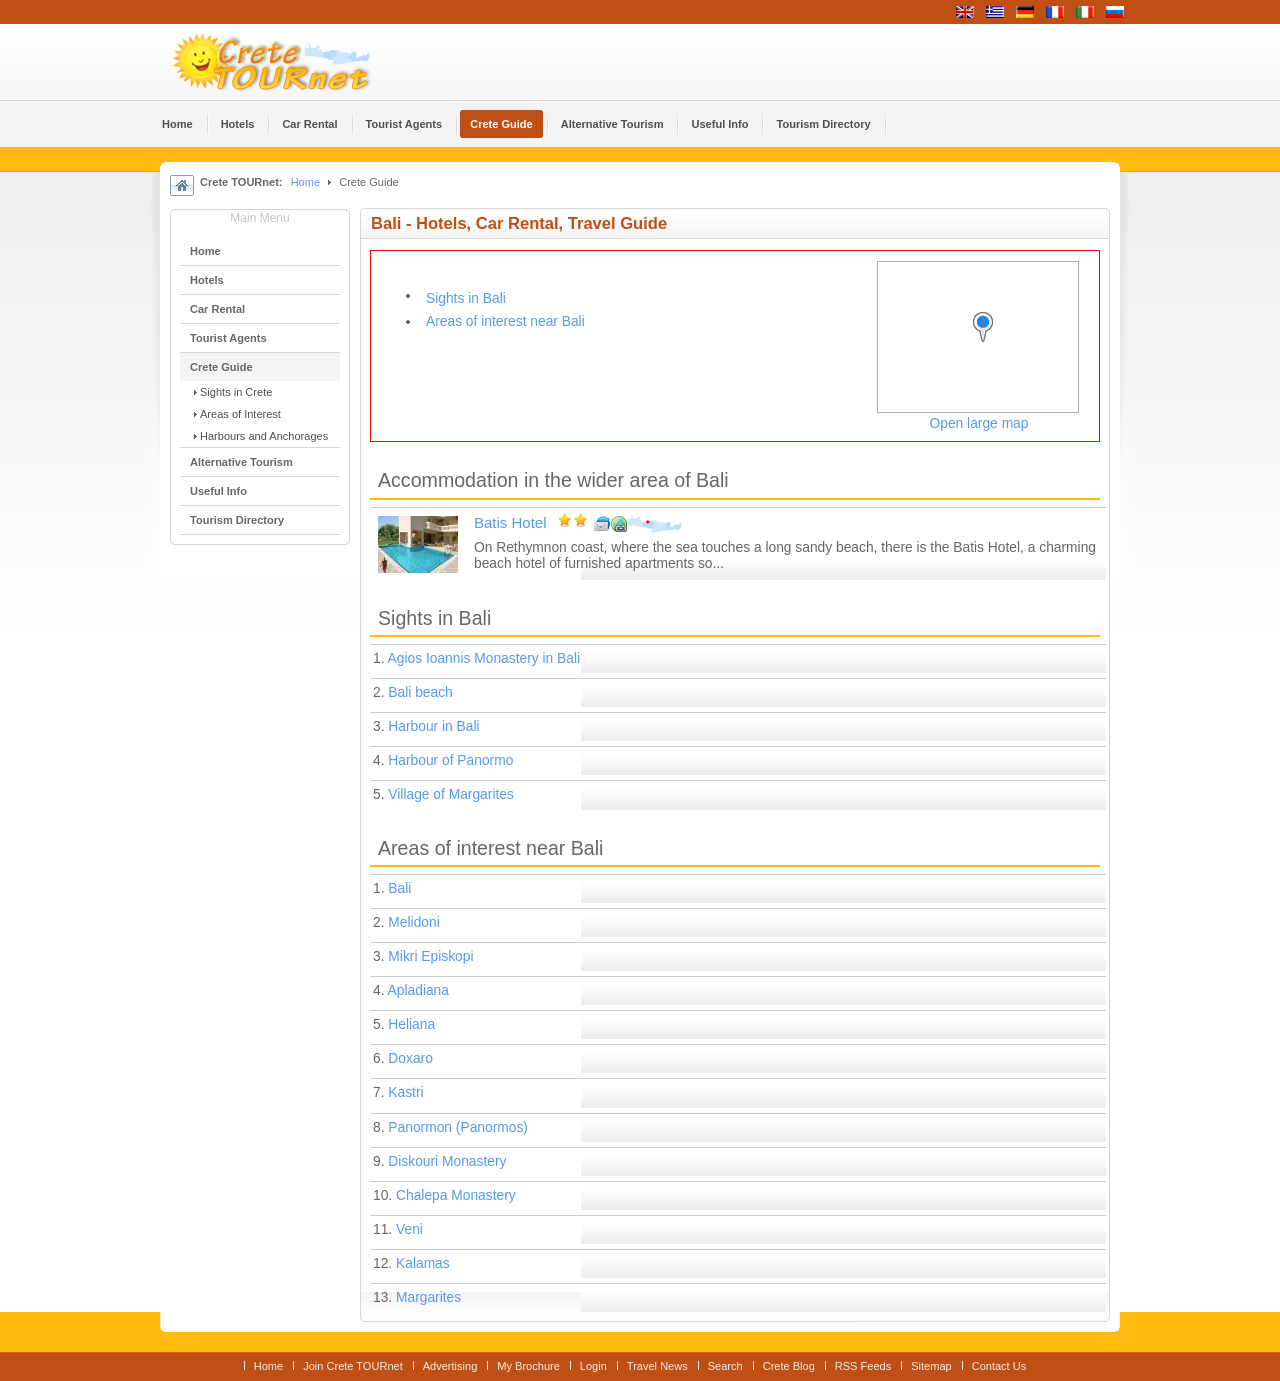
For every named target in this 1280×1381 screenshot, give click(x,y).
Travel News (657, 1366)
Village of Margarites (451, 794)
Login (593, 1366)
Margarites (428, 1297)
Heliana (411, 1024)
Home (305, 182)
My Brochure (528, 1366)
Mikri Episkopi (430, 956)
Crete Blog (789, 1366)
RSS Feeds (863, 1366)
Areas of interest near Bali (505, 321)
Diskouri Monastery (447, 1161)
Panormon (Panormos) (458, 1127)
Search (725, 1366)
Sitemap (931, 1366)
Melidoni (413, 922)
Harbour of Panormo (450, 760)
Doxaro (410, 1058)
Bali (399, 888)
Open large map (979, 423)
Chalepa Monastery (456, 1195)
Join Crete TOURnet (353, 1366)
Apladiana (418, 990)
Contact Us (999, 1366)
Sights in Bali (466, 298)
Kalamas (423, 1263)
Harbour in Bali (433, 726)
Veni (409, 1229)
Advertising (450, 1366)
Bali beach (420, 692)
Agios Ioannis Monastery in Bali (484, 658)
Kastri (405, 1092)
